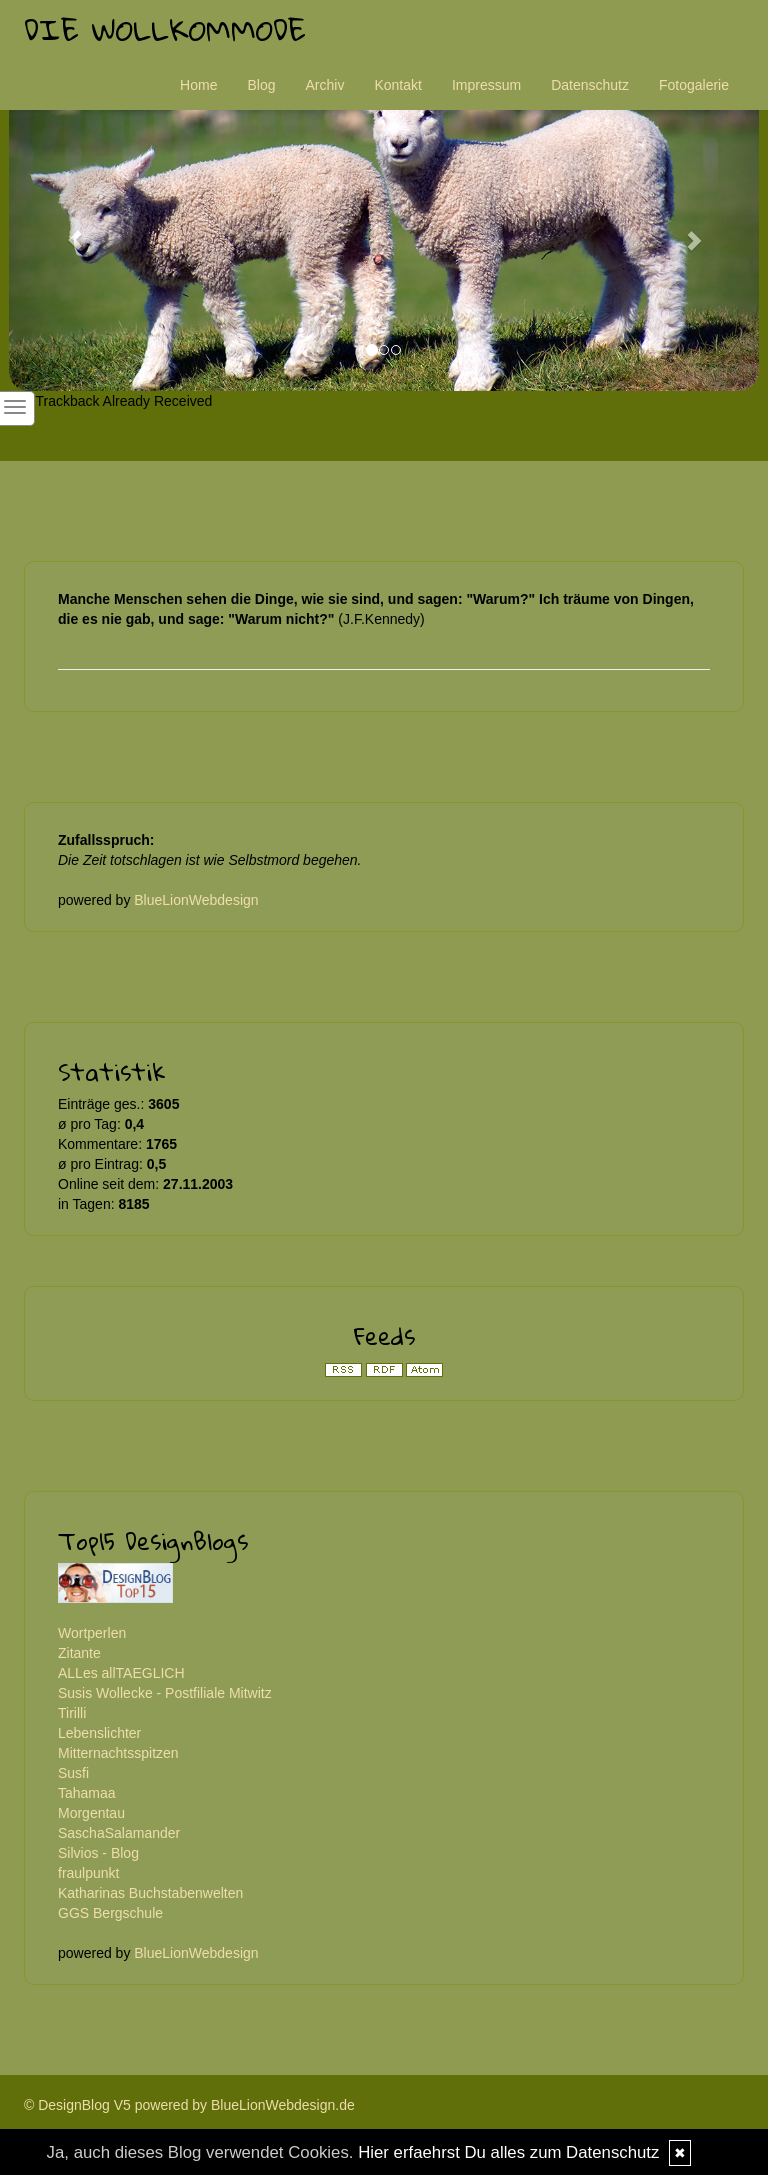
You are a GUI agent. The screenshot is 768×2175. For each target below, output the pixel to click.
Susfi (73, 1773)
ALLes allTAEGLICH (121, 1673)
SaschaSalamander (119, 1833)
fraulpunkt (88, 1873)
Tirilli (72, 1713)
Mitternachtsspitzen (118, 1753)
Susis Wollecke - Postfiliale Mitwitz (165, 1693)
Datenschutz (590, 85)
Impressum (486, 85)
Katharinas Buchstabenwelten (150, 1893)
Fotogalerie (694, 85)
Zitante (79, 1653)
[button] (65, 230)
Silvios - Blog (98, 1853)
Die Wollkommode (165, 29)
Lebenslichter (99, 1733)
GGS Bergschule (110, 1913)
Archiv (325, 85)
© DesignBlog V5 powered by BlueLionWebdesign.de (189, 2105)
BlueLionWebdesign (196, 900)
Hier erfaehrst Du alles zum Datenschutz (508, 2152)
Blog (261, 85)
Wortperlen (92, 1633)
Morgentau (91, 1813)
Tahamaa (87, 1793)
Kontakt (397, 85)
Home (198, 85)
